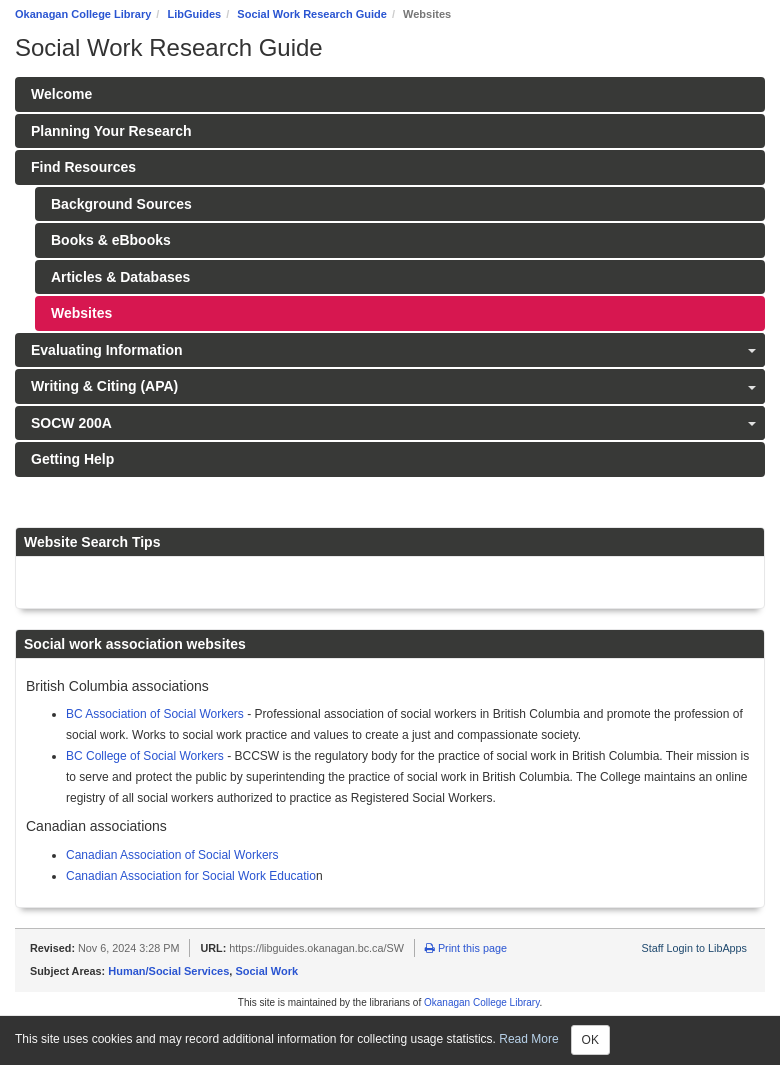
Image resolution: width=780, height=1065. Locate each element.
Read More (528, 1039)
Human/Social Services (168, 971)
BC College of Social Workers (145, 756)
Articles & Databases (120, 277)
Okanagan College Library (83, 14)
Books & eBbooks (111, 240)
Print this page (466, 948)
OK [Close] (590, 1040)
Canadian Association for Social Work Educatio (191, 876)
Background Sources (121, 204)
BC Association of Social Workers (155, 714)
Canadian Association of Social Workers (172, 855)
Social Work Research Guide (312, 14)
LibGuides (194, 14)
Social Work (266, 971)
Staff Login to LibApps (694, 948)
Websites (81, 313)
